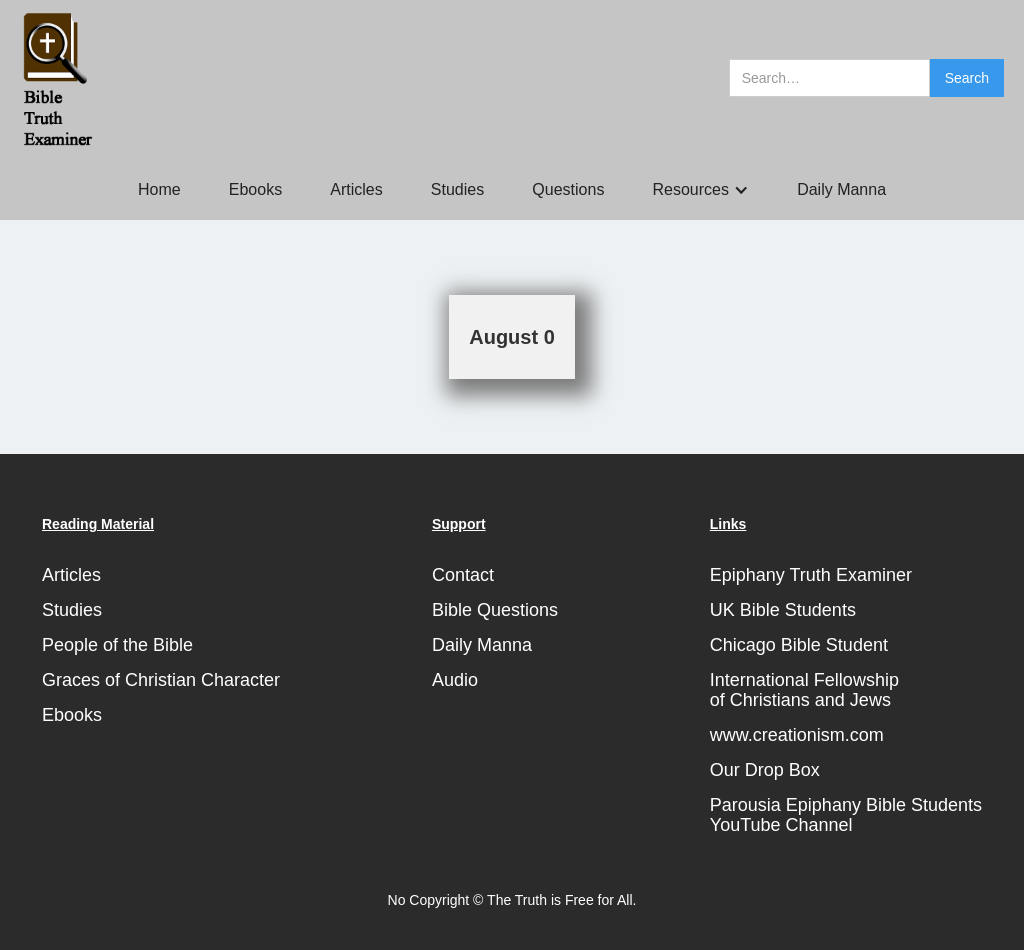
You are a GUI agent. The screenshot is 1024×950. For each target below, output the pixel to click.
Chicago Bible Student (799, 645)
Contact (463, 575)
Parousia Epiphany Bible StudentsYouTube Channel (846, 815)
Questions (568, 189)
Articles (356, 189)
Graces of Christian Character (161, 680)
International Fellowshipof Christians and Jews (804, 690)
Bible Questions (495, 610)
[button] (701, 190)
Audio (455, 680)
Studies (457, 189)
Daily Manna (841, 189)
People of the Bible (117, 645)
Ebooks (255, 189)
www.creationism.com (797, 735)
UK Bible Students (783, 610)
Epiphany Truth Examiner (811, 575)
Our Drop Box (765, 770)
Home (159, 189)
